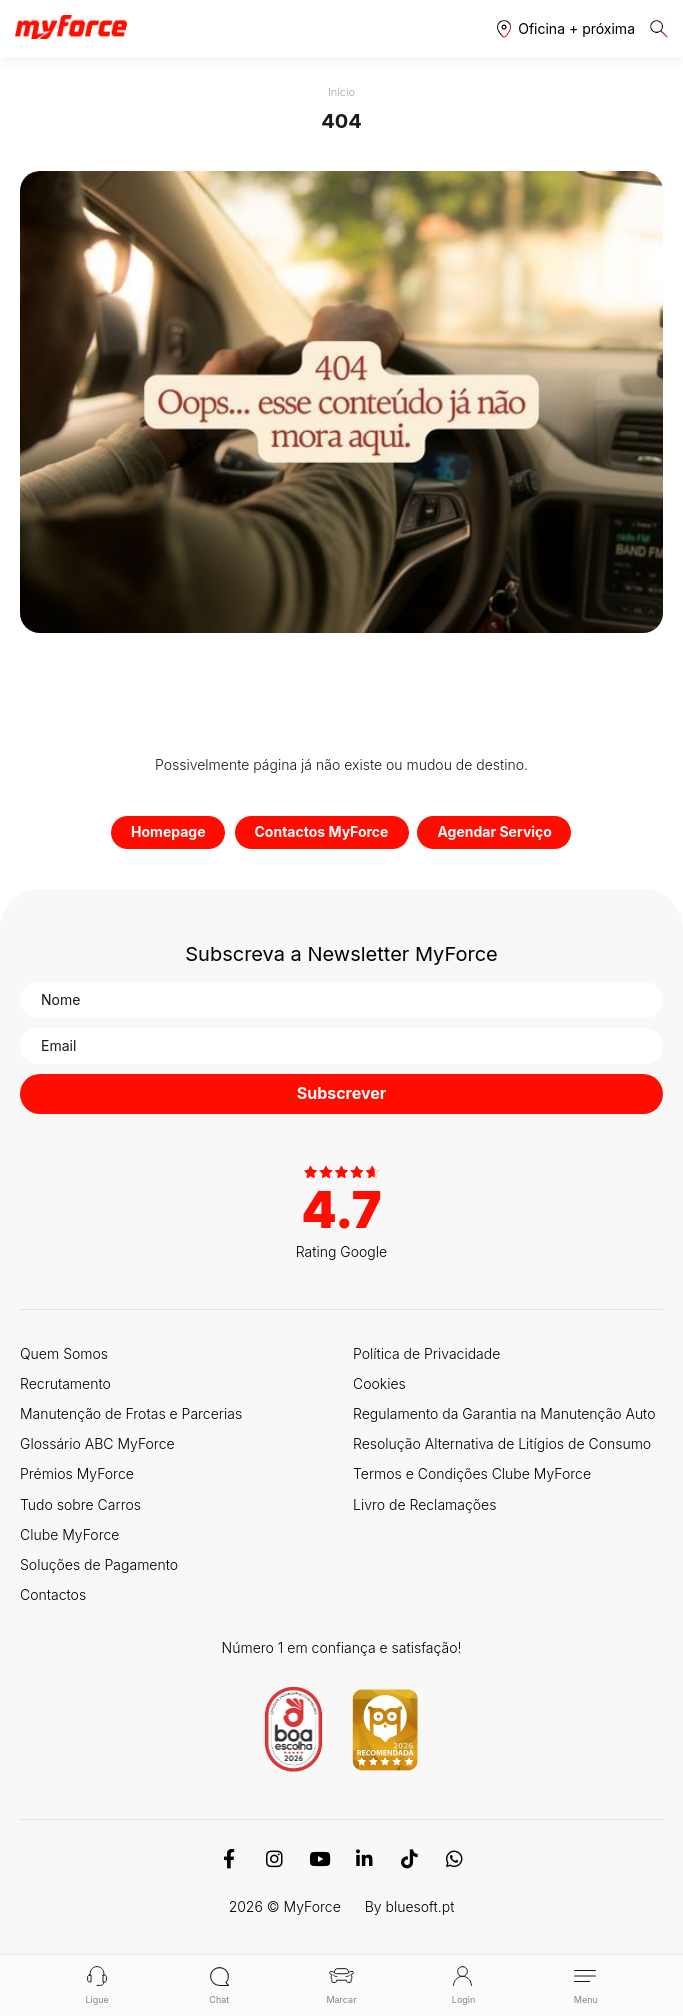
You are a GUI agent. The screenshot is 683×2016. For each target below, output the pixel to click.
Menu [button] (585, 1985)
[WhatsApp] (454, 1859)
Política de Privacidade (426, 1353)
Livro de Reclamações (424, 1504)
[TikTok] (409, 1859)
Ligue (97, 1985)
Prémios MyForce (77, 1473)
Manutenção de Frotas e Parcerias (131, 1413)
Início (341, 92)
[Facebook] (229, 1859)
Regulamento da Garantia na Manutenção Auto (504, 1413)
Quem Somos (64, 1353)
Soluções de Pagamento (99, 1564)
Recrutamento (65, 1383)
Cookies (379, 1383)
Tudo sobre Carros (80, 1504)
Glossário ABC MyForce (97, 1443)
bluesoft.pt (420, 1906)
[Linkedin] (364, 1859)
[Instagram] (274, 1859)
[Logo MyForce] (71, 28)
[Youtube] (319, 1859)
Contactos (53, 1594)
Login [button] (463, 1985)
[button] (566, 28)
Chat (219, 1985)
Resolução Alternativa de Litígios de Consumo (502, 1443)
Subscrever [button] (342, 1093)
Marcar (341, 1985)
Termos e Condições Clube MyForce (472, 1473)
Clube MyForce (69, 1534)
